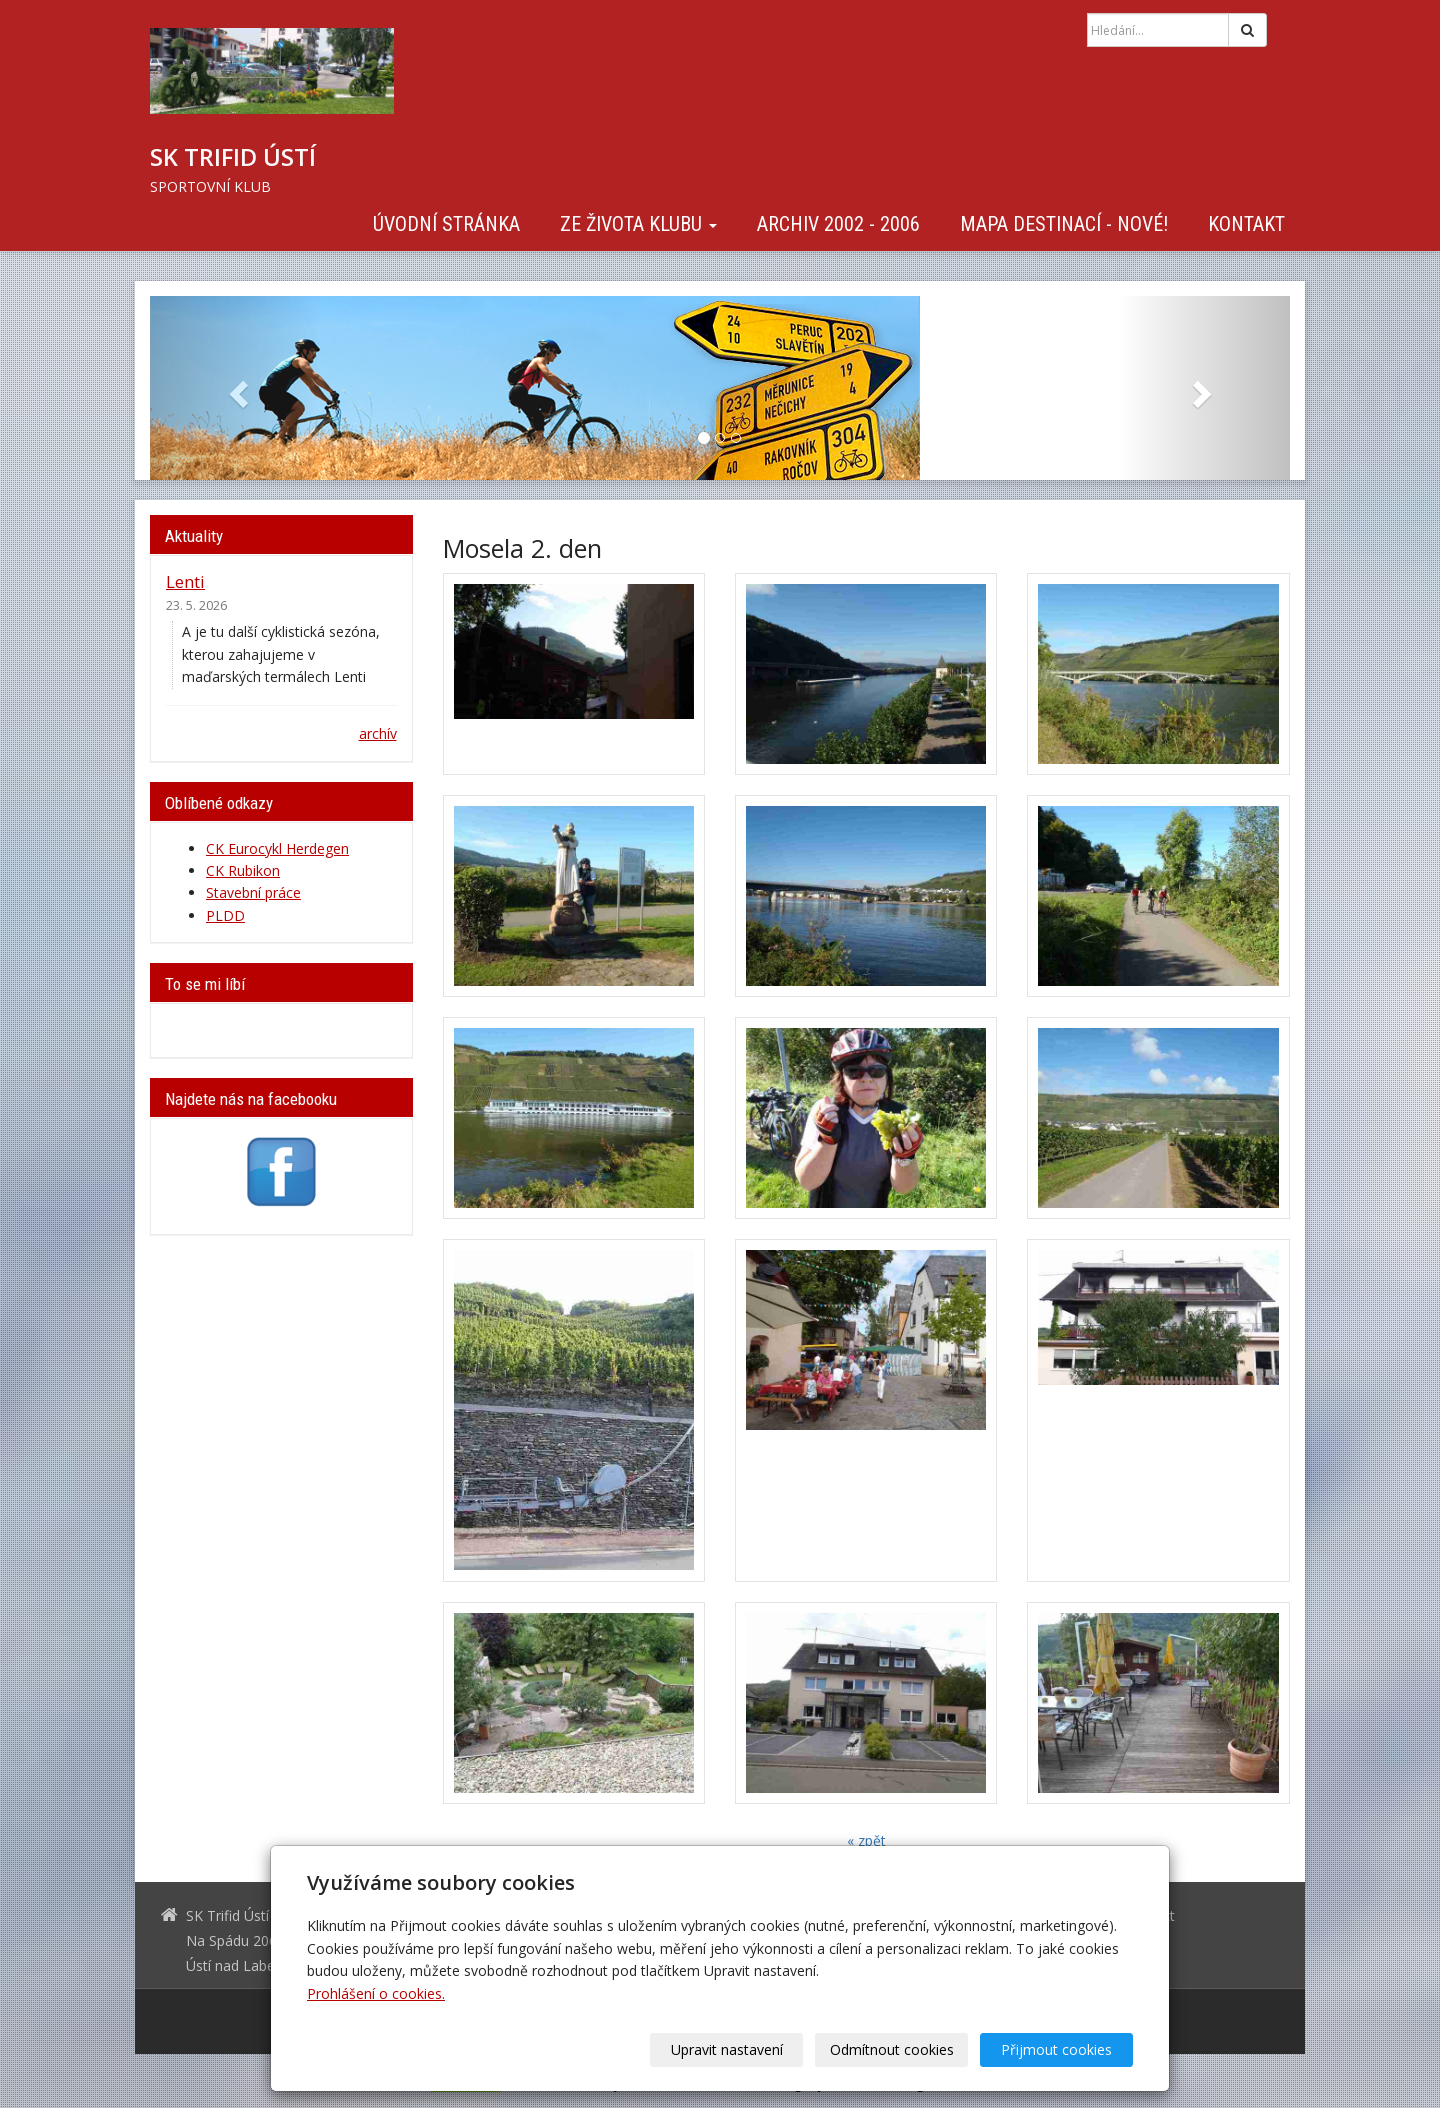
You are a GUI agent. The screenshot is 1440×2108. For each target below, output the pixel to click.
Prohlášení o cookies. (376, 1993)
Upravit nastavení (727, 2049)
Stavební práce (253, 892)
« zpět (866, 1840)
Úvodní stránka (446, 224)
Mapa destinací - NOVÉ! (1064, 224)
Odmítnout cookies (892, 2049)
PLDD (225, 915)
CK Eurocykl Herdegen (277, 848)
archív (378, 733)
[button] (235, 388)
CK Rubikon (243, 870)
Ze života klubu (638, 224)
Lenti (185, 581)
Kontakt (1246, 224)
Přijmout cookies (1056, 2049)
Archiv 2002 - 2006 (838, 224)
